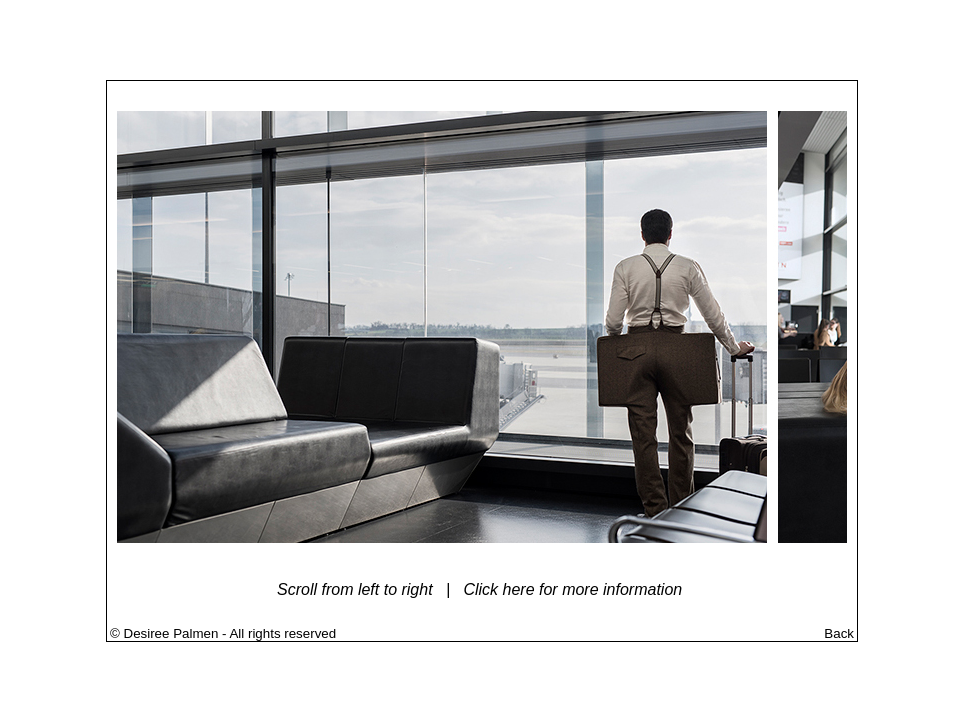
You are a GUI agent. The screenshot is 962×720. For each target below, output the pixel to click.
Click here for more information (572, 589)
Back (839, 633)
